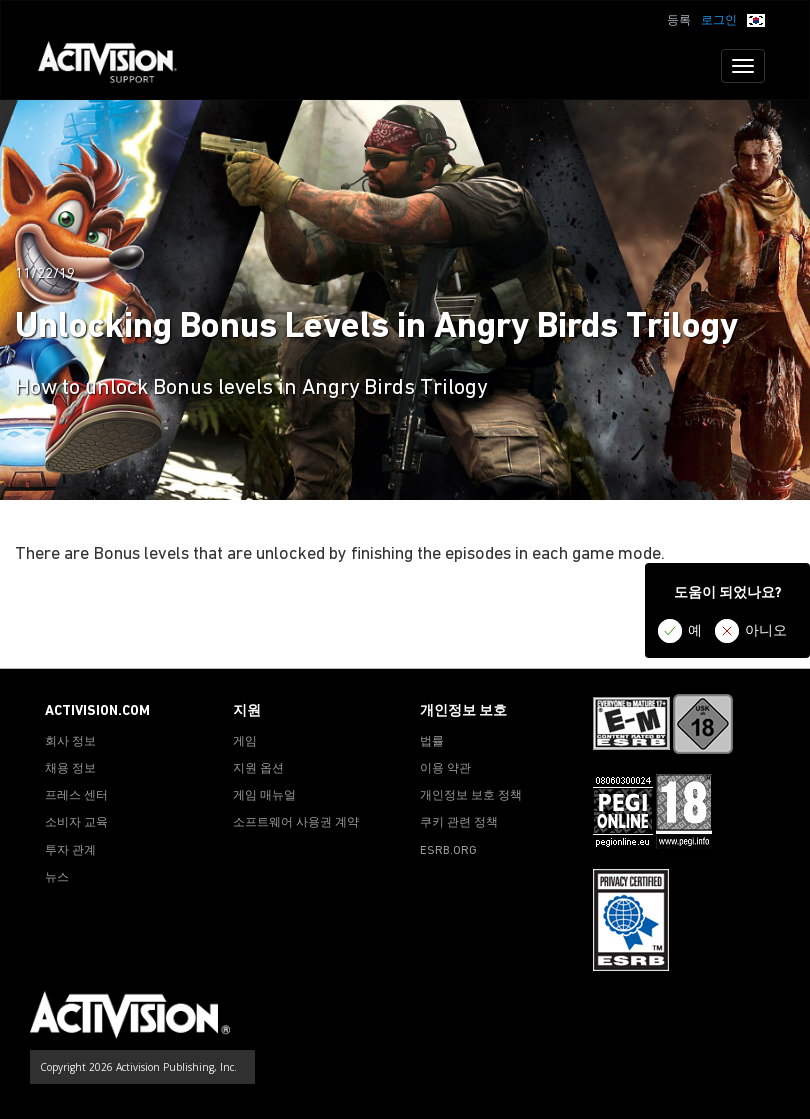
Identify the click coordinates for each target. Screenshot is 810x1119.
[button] (756, 19)
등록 (679, 21)
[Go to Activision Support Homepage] (117, 66)
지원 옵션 (258, 769)
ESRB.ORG (448, 851)
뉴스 (57, 878)
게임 (245, 742)
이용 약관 (445, 769)
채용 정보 (70, 769)
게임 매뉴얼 (264, 796)
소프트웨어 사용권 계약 (296, 823)
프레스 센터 (76, 796)
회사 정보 (70, 742)
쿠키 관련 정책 (459, 823)
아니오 (766, 631)
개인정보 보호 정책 (471, 796)
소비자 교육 (76, 823)
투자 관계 (70, 851)
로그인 (719, 21)
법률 (432, 742)
